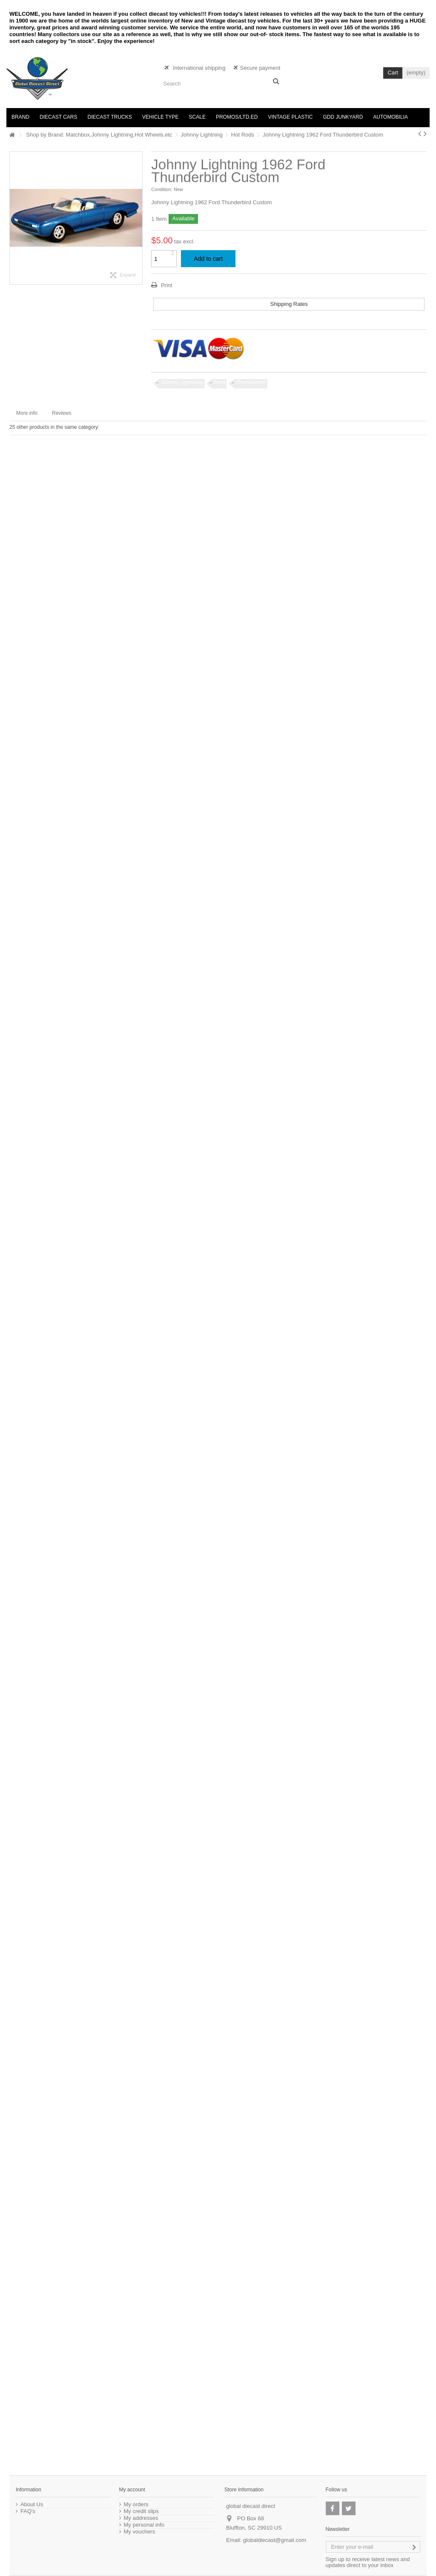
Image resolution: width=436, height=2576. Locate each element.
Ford (219, 382)
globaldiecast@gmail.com (274, 2540)
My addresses (141, 2518)
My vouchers (139, 2532)
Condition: (161, 189)
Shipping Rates (289, 304)
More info (26, 413)
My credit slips (141, 2511)
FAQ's (27, 2511)
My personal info (144, 2525)
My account (132, 2490)
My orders (136, 2504)
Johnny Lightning (202, 134)
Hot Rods (242, 134)
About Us (31, 2504)
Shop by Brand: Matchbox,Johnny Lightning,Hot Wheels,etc (99, 134)
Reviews (61, 413)
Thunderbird (251, 382)
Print (165, 285)
